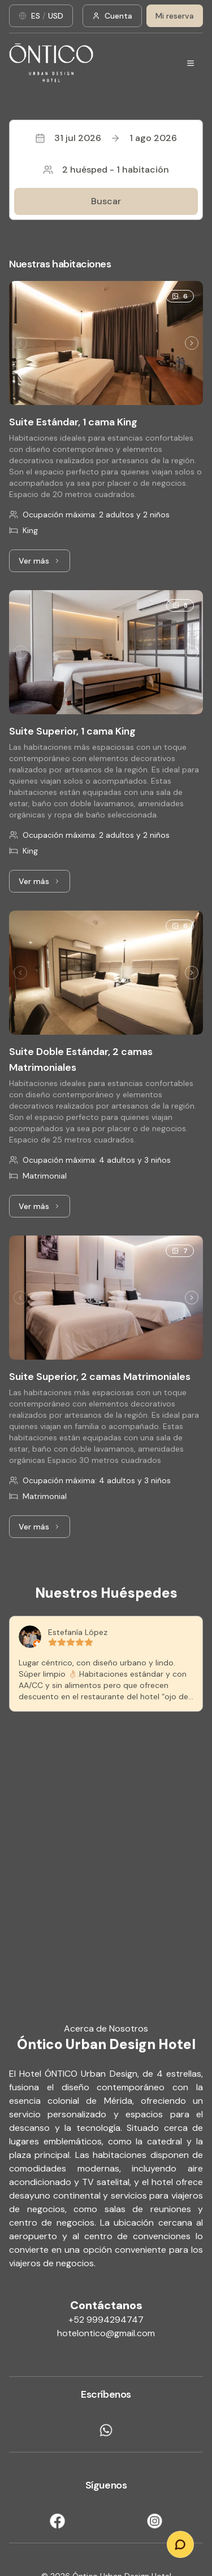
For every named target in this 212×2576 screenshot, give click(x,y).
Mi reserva (174, 16)
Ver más (44, 564)
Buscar (106, 201)
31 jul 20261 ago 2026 (106, 138)
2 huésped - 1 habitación (106, 169)
